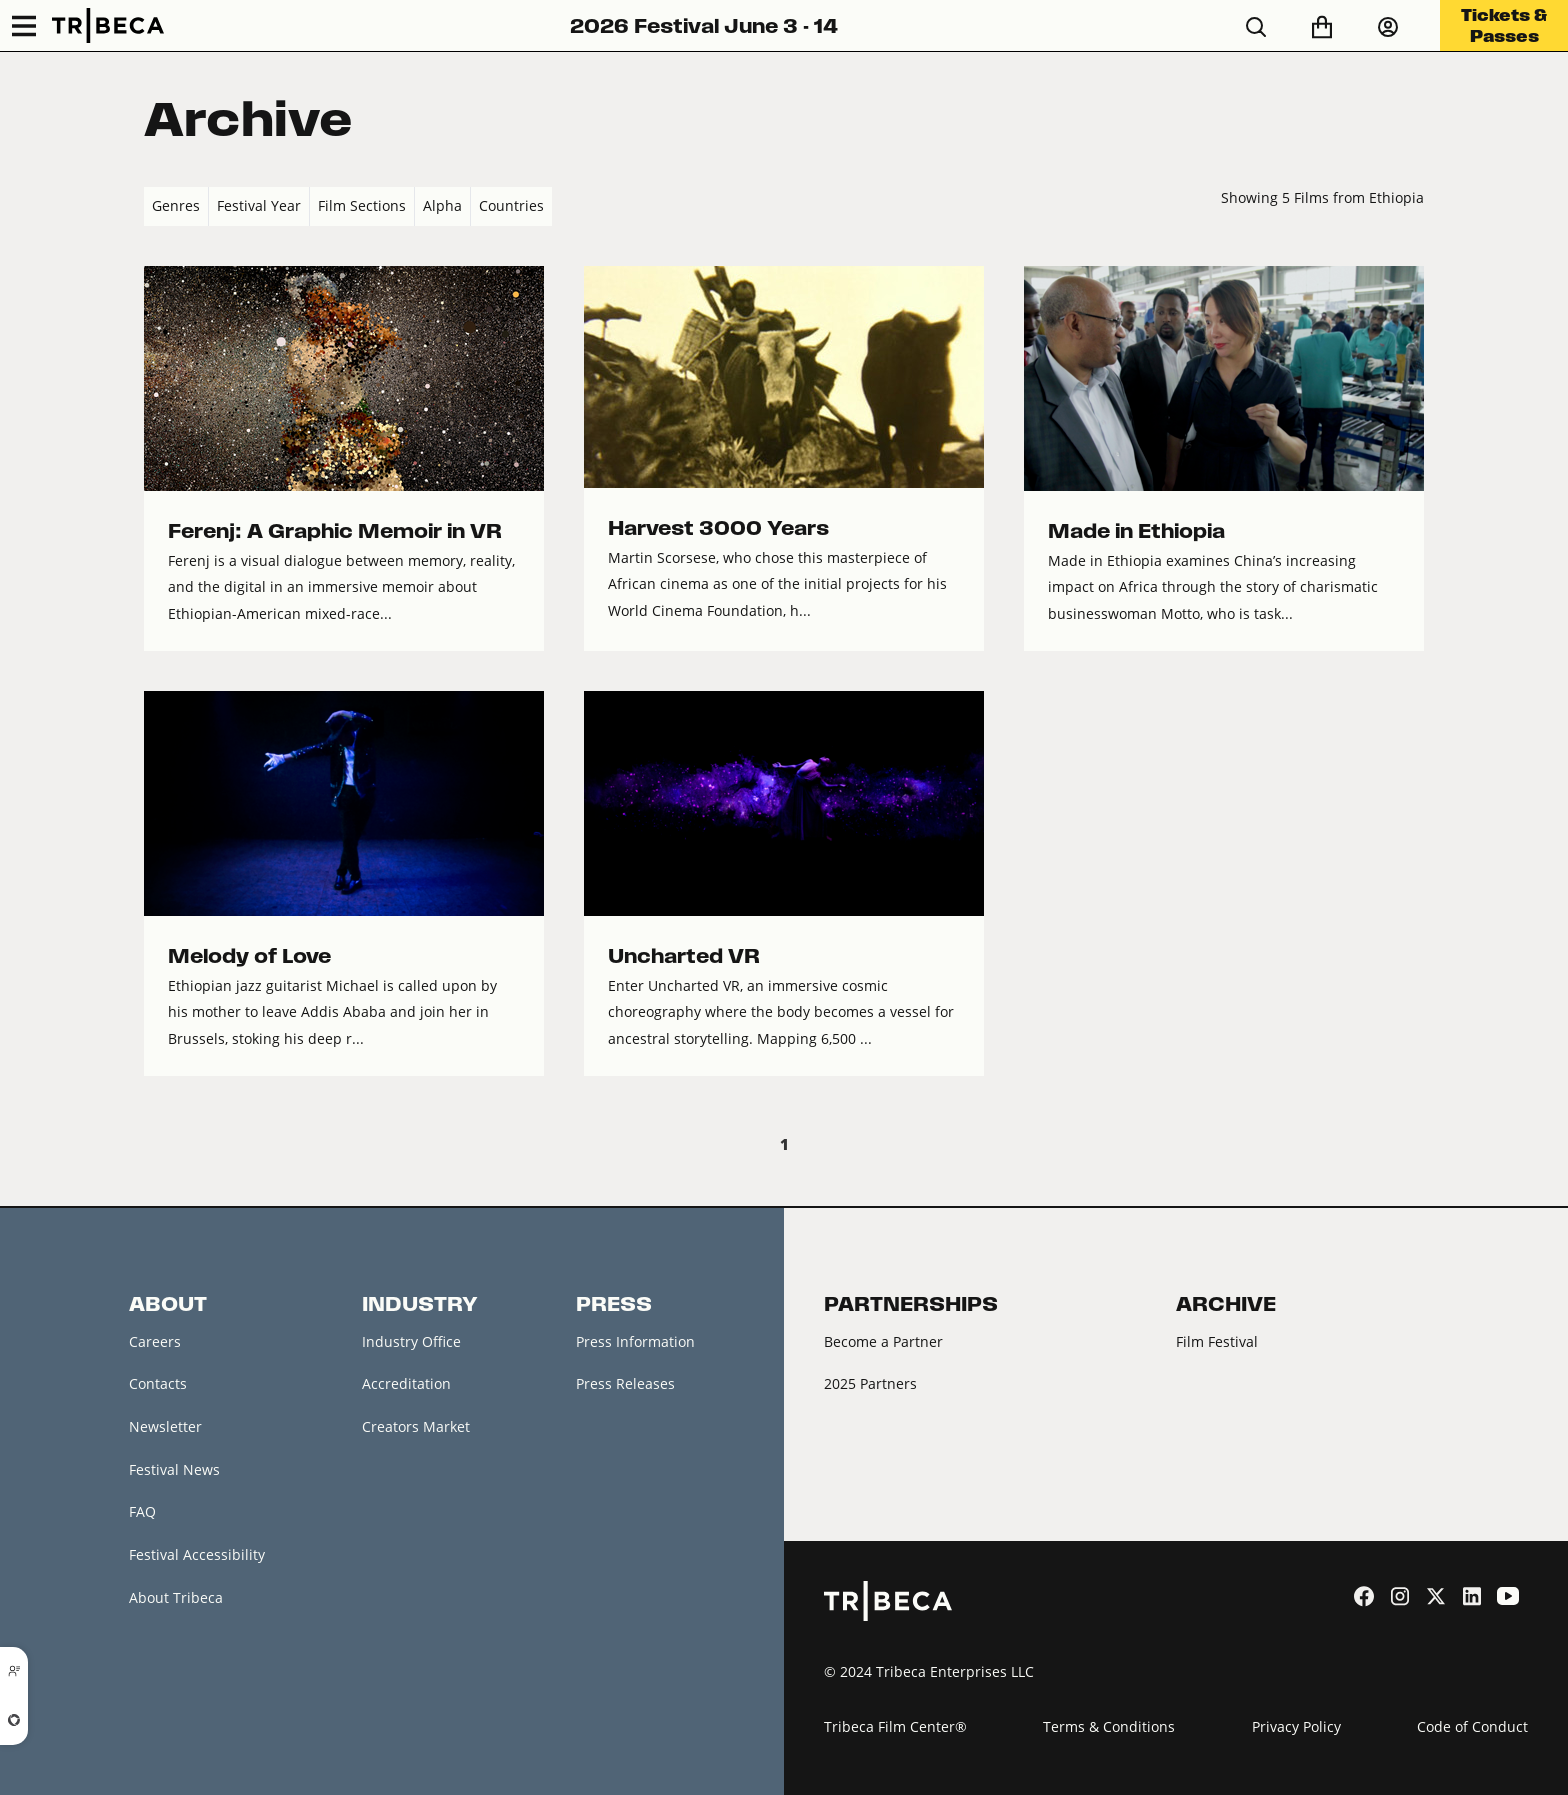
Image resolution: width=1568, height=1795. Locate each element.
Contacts (158, 1383)
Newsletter (165, 1426)
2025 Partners (870, 1383)
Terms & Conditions (1109, 1726)
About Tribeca (176, 1597)
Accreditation (406, 1383)
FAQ (142, 1511)
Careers (155, 1341)
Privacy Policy (1296, 1726)
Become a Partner (883, 1341)
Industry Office (411, 1341)
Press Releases (625, 1383)
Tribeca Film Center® (895, 1726)
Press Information (635, 1341)
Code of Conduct (1472, 1726)
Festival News (174, 1469)
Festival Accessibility (197, 1554)
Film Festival (1217, 1341)
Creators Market (416, 1426)
